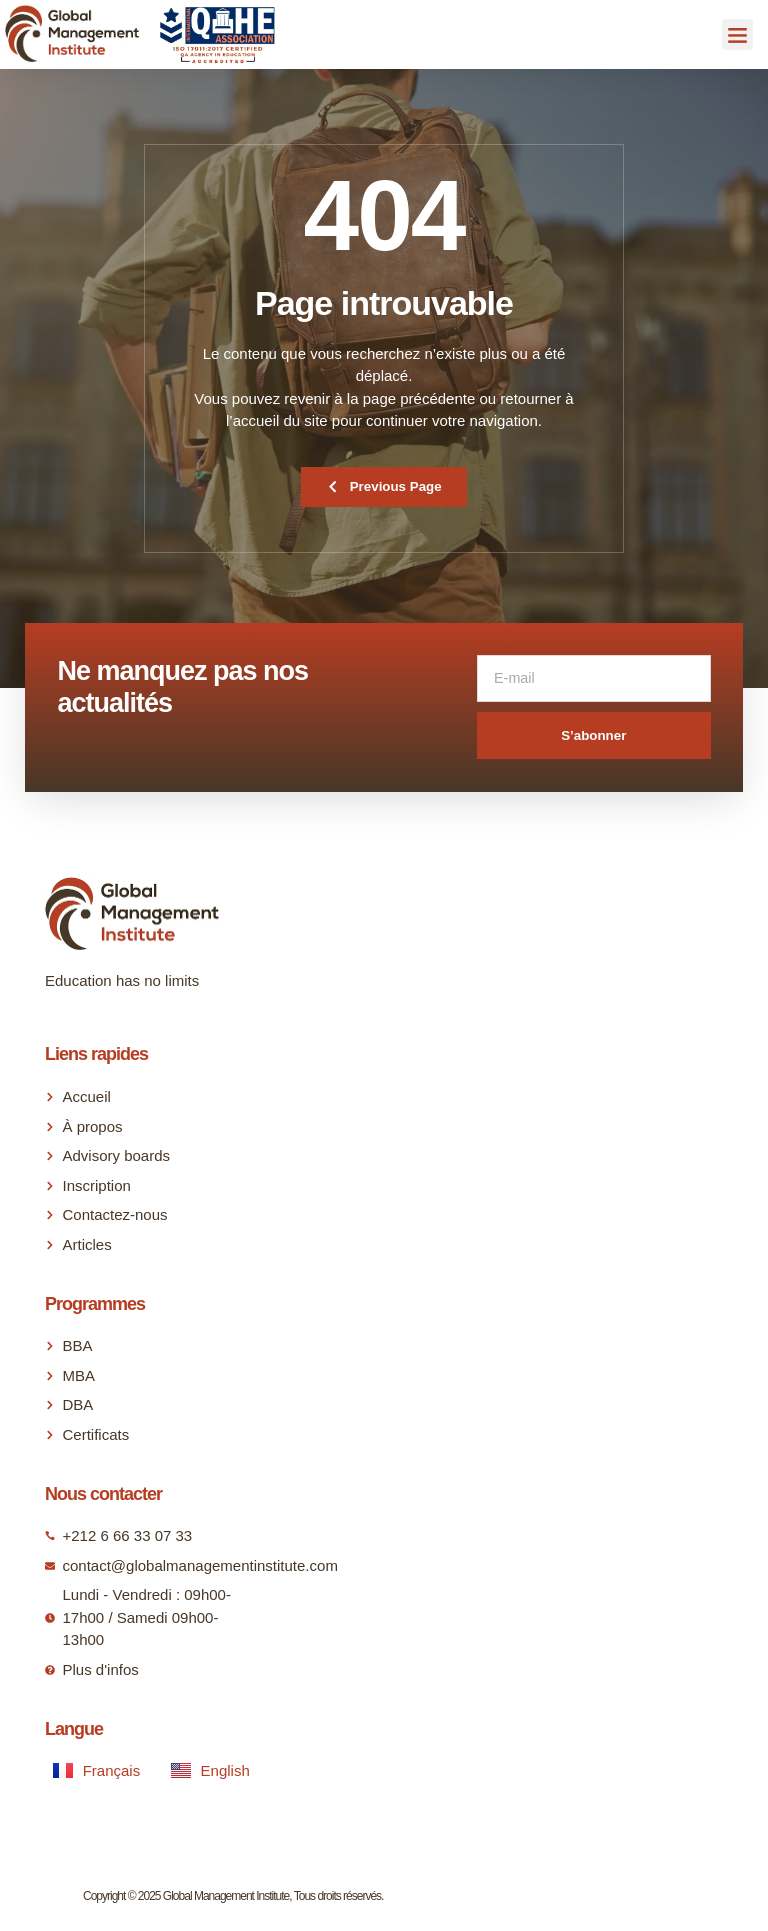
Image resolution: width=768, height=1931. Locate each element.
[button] (738, 35)
